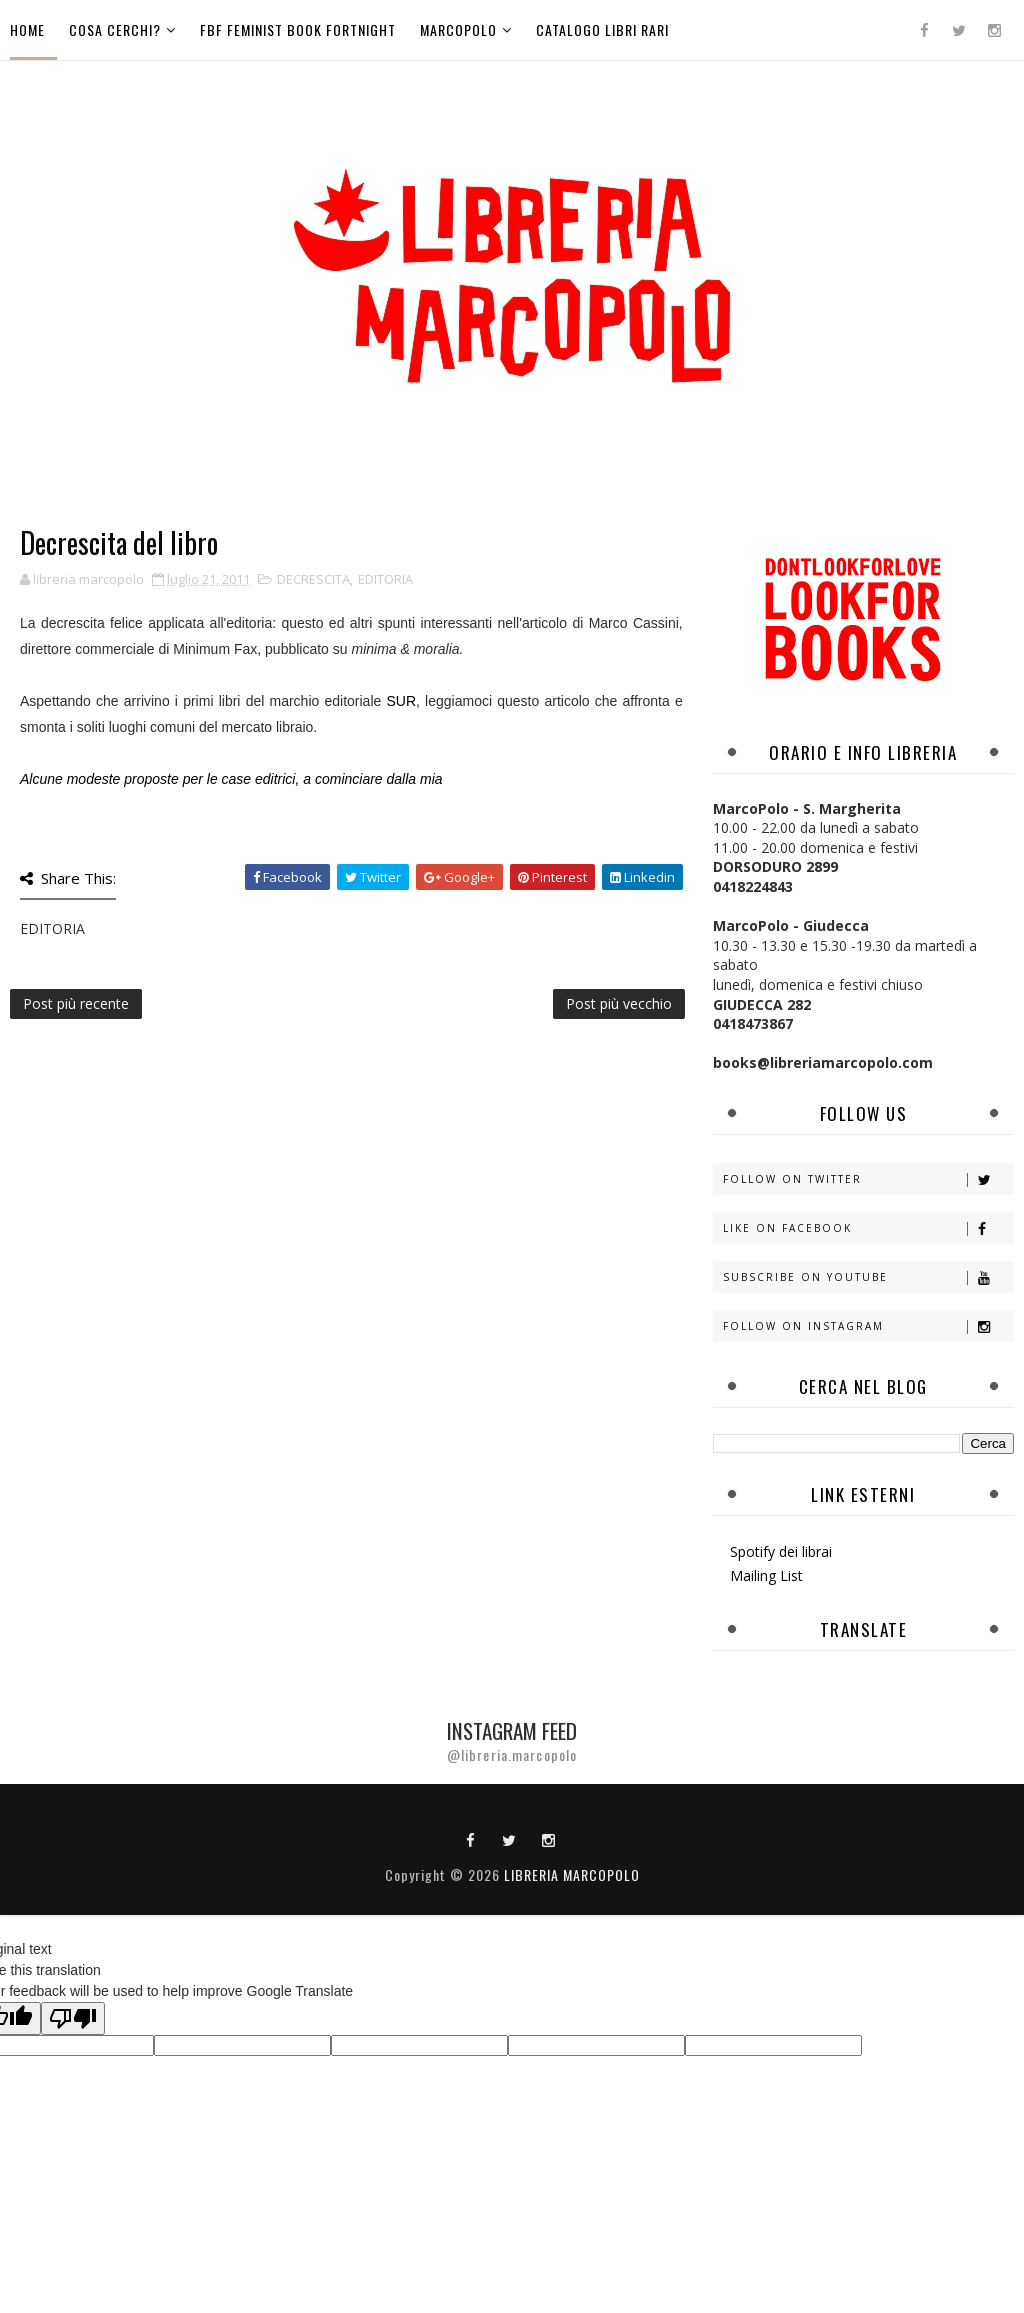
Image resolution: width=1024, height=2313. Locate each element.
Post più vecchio (619, 1003)
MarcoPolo (458, 29)
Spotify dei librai (781, 1551)
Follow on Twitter (868, 1179)
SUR (401, 701)
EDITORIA (385, 579)
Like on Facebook (868, 1228)
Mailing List (766, 1575)
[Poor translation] (73, 2018)
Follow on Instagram (868, 1326)
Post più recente (76, 1003)
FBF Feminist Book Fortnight (298, 29)
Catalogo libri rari (602, 29)
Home (27, 29)
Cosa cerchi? (115, 29)
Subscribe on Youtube (868, 1277)
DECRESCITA (313, 579)
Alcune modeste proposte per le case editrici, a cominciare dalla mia (231, 779)
